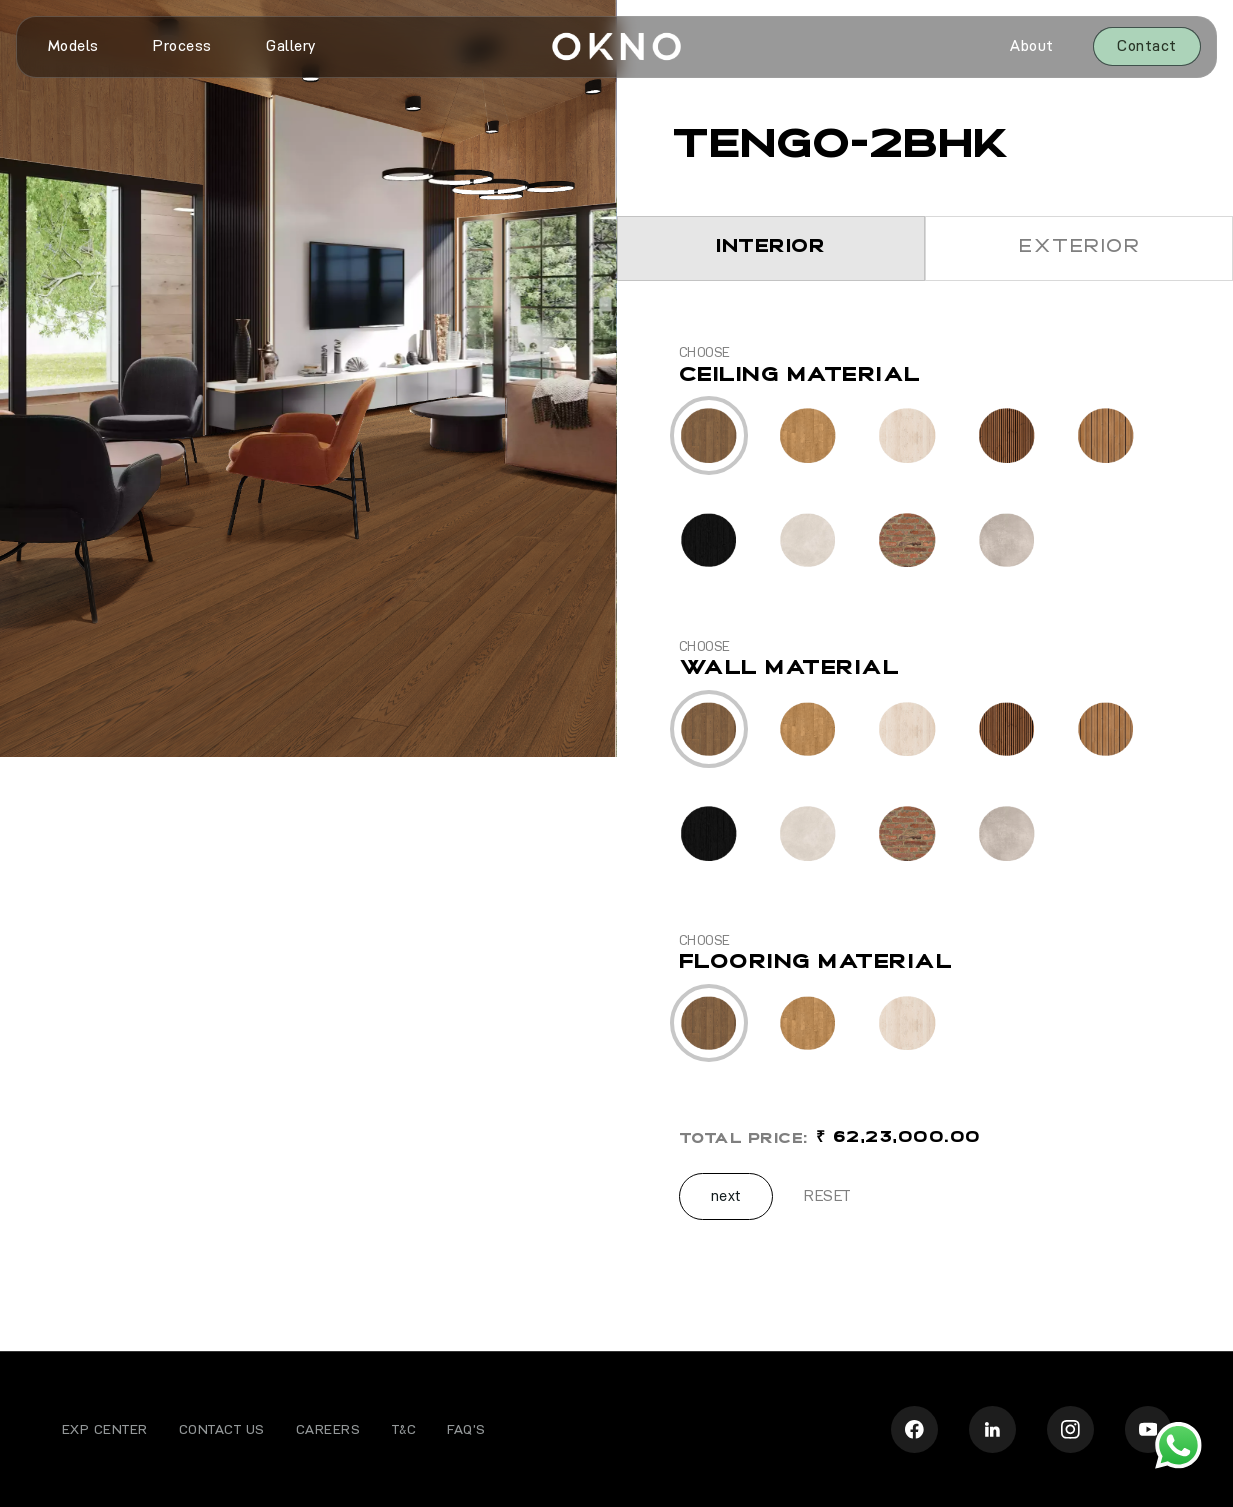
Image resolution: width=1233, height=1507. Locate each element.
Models (73, 46)
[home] (616, 47)
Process (182, 46)
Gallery (291, 46)
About (1032, 46)
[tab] (771, 248)
